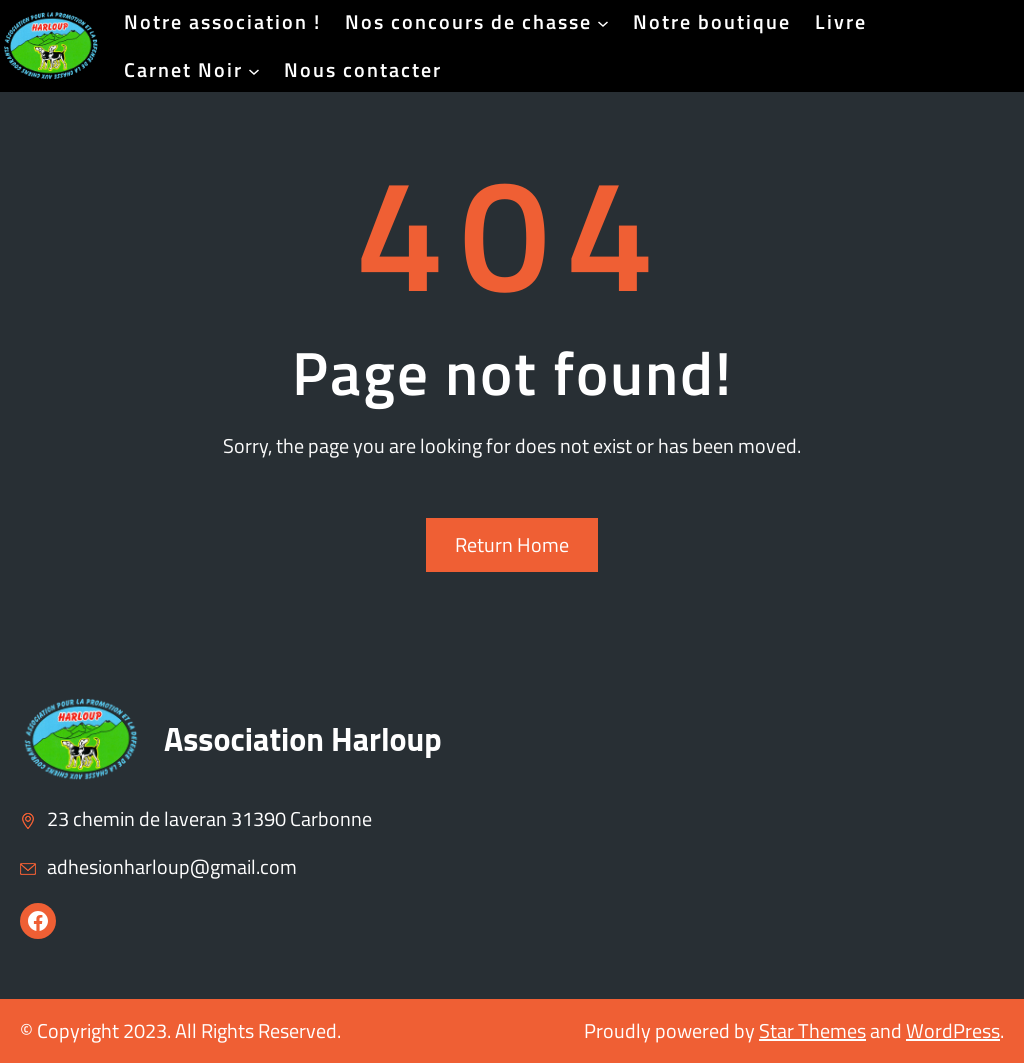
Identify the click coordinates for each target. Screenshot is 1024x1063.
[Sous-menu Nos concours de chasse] (603, 22)
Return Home (512, 544)
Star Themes (812, 1030)
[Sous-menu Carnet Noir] (254, 70)
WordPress (953, 1030)
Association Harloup (303, 739)
